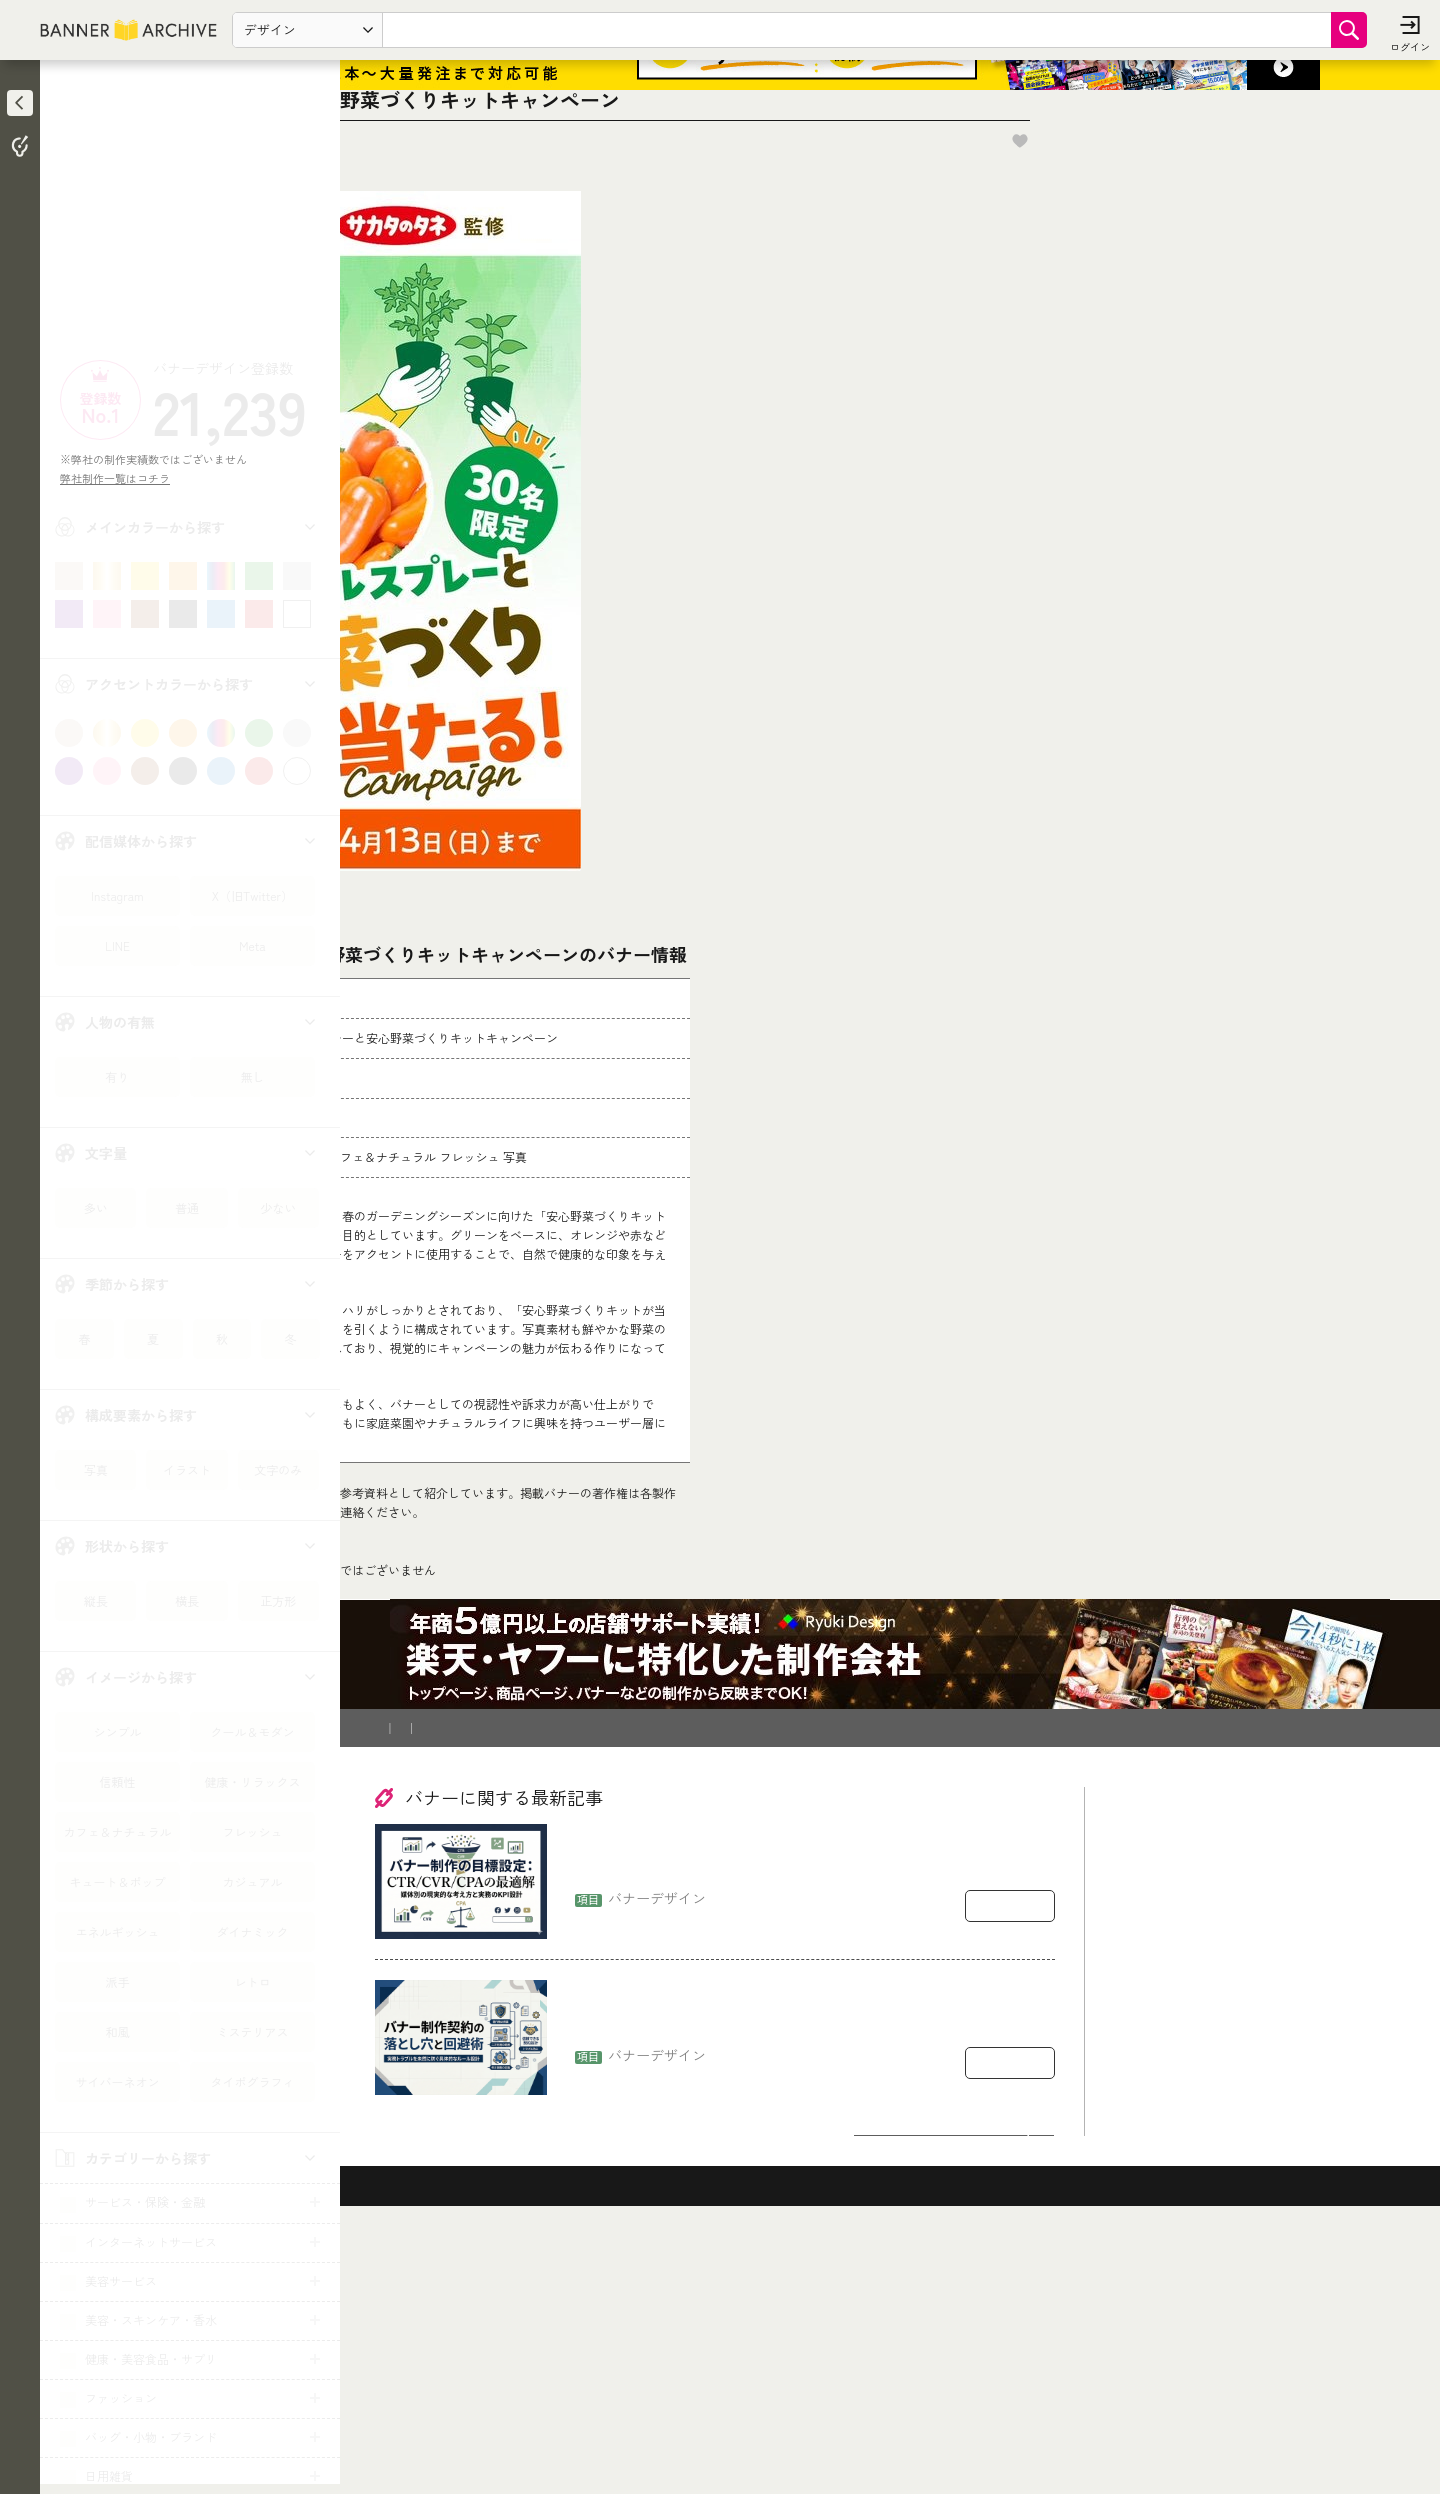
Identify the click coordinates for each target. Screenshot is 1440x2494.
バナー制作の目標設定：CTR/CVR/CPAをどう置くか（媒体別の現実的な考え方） (811, 2108)
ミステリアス (252, 2031)
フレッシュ (252, 1831)
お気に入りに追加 (1300, 238)
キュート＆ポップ (117, 1881)
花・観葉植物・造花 (477, 1827)
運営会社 (651, 1975)
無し (252, 1076)
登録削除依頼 (569, 1975)
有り (117, 1076)
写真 (96, 1469)
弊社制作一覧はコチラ (120, 478)
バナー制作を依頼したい (446, 1975)
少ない (278, 1207)
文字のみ (278, 1469)
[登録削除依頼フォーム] (707, 1610)
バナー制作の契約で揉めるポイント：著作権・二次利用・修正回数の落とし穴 (813, 2264)
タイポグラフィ (252, 2081)
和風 (117, 2031)
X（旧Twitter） (252, 895)
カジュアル (252, 1881)
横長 (187, 1600)
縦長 (96, 1600)
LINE (117, 945)
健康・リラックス (252, 1781)
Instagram (117, 895)
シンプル (117, 1731)
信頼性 (117, 1781)
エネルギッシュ (117, 1931)
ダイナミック (252, 1931)
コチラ (506, 1698)
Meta (252, 945)
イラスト (187, 1469)
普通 (187, 1207)
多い (96, 1207)
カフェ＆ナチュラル (117, 1831)
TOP (391, 1827)
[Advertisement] (190, 215)
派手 (117, 1981)
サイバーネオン (117, 2081)
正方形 (278, 1600)
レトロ (252, 1981)
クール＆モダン (252, 1731)
